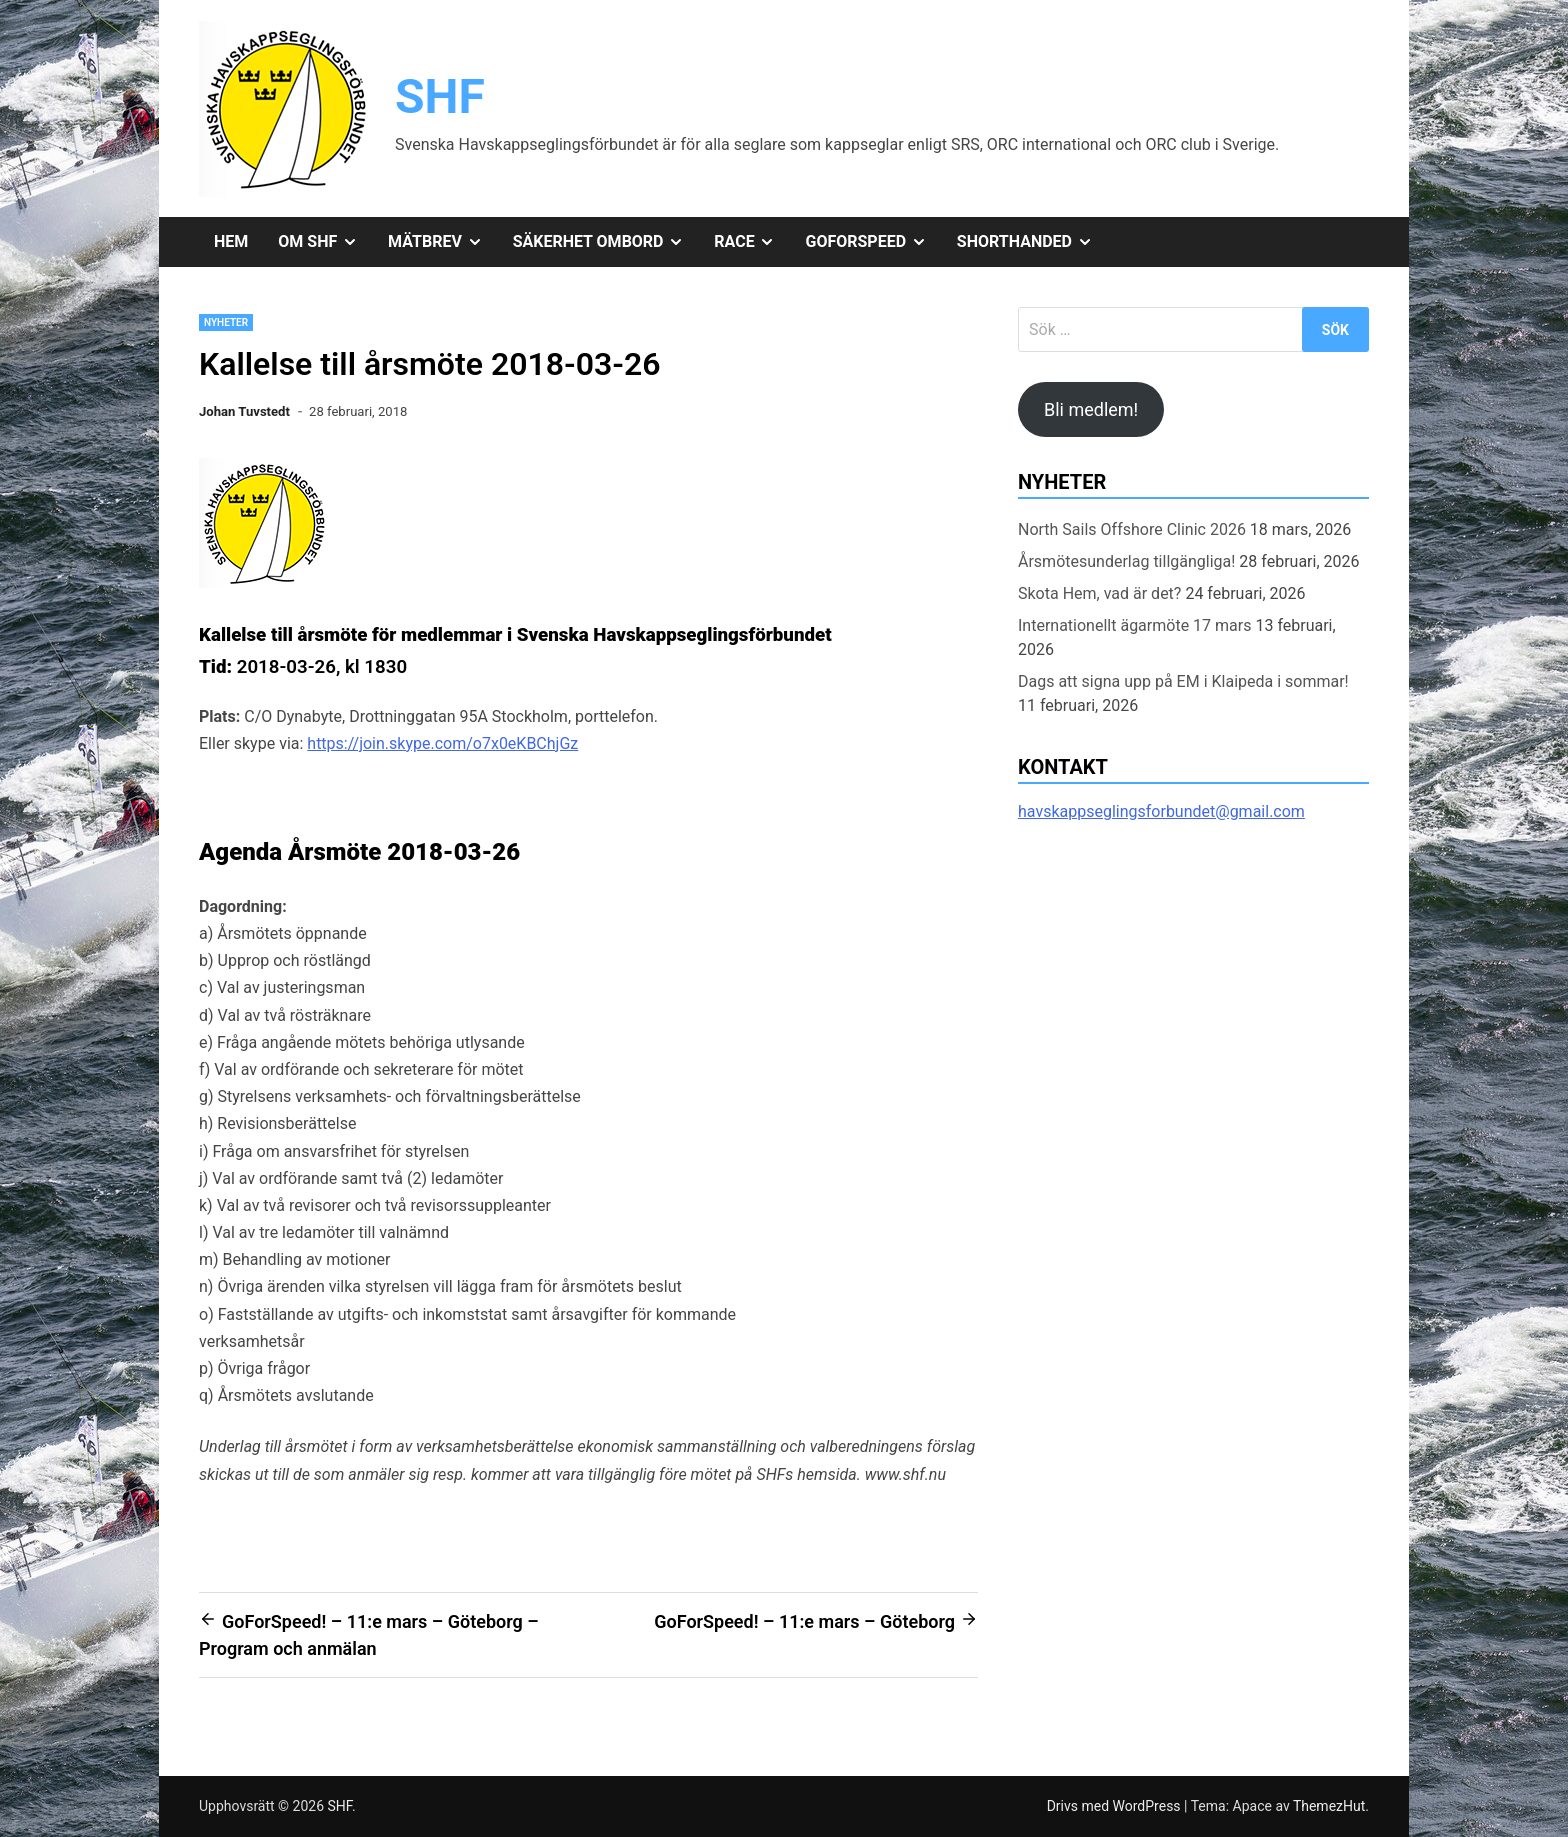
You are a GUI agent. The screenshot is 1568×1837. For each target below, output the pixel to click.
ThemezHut (1329, 1806)
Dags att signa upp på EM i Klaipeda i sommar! (1183, 681)
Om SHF (325, 242)
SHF (440, 96)
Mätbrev (443, 242)
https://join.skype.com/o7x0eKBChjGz (442, 743)
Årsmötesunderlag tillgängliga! (1126, 561)
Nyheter (226, 322)
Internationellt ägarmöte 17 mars (1134, 625)
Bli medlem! (1091, 409)
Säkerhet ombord (606, 242)
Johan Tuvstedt (244, 411)
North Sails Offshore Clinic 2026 (1132, 529)
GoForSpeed (873, 242)
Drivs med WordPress (1115, 1806)
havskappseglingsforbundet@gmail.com (1161, 811)
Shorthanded (1032, 242)
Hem (231, 241)
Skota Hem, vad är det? (1099, 593)
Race (752, 242)
